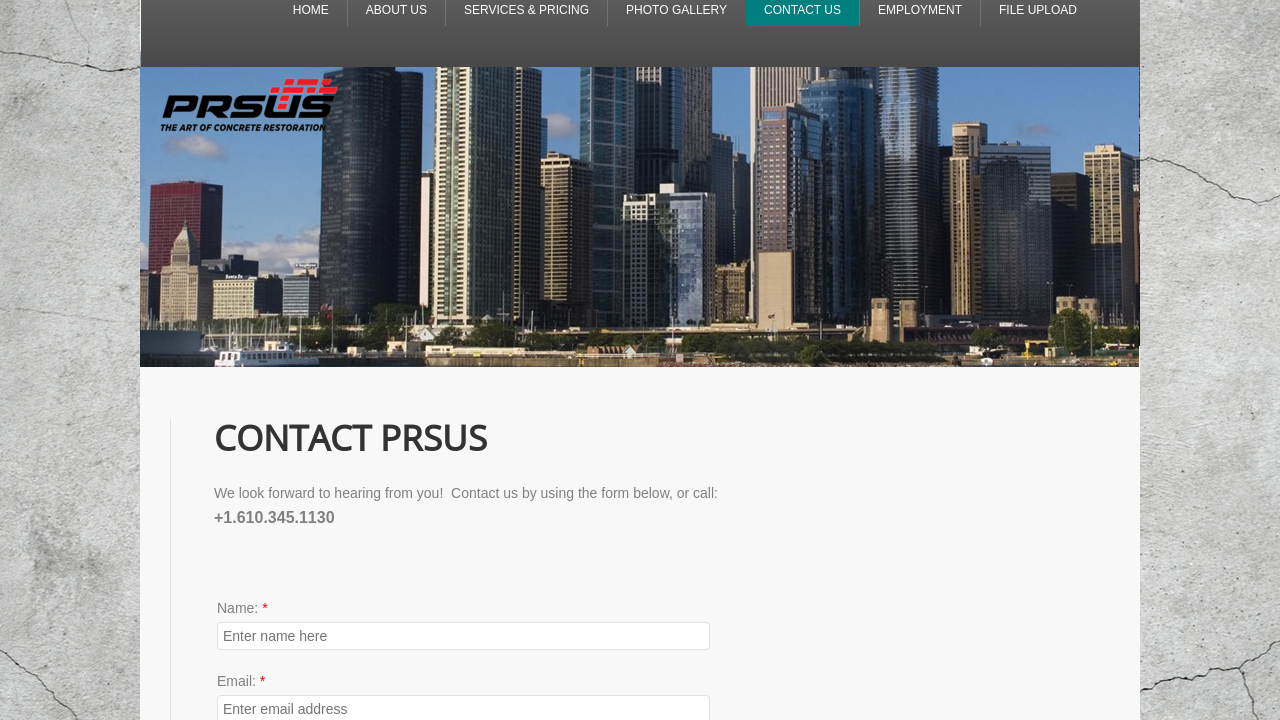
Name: (242, 608)
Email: (241, 681)
